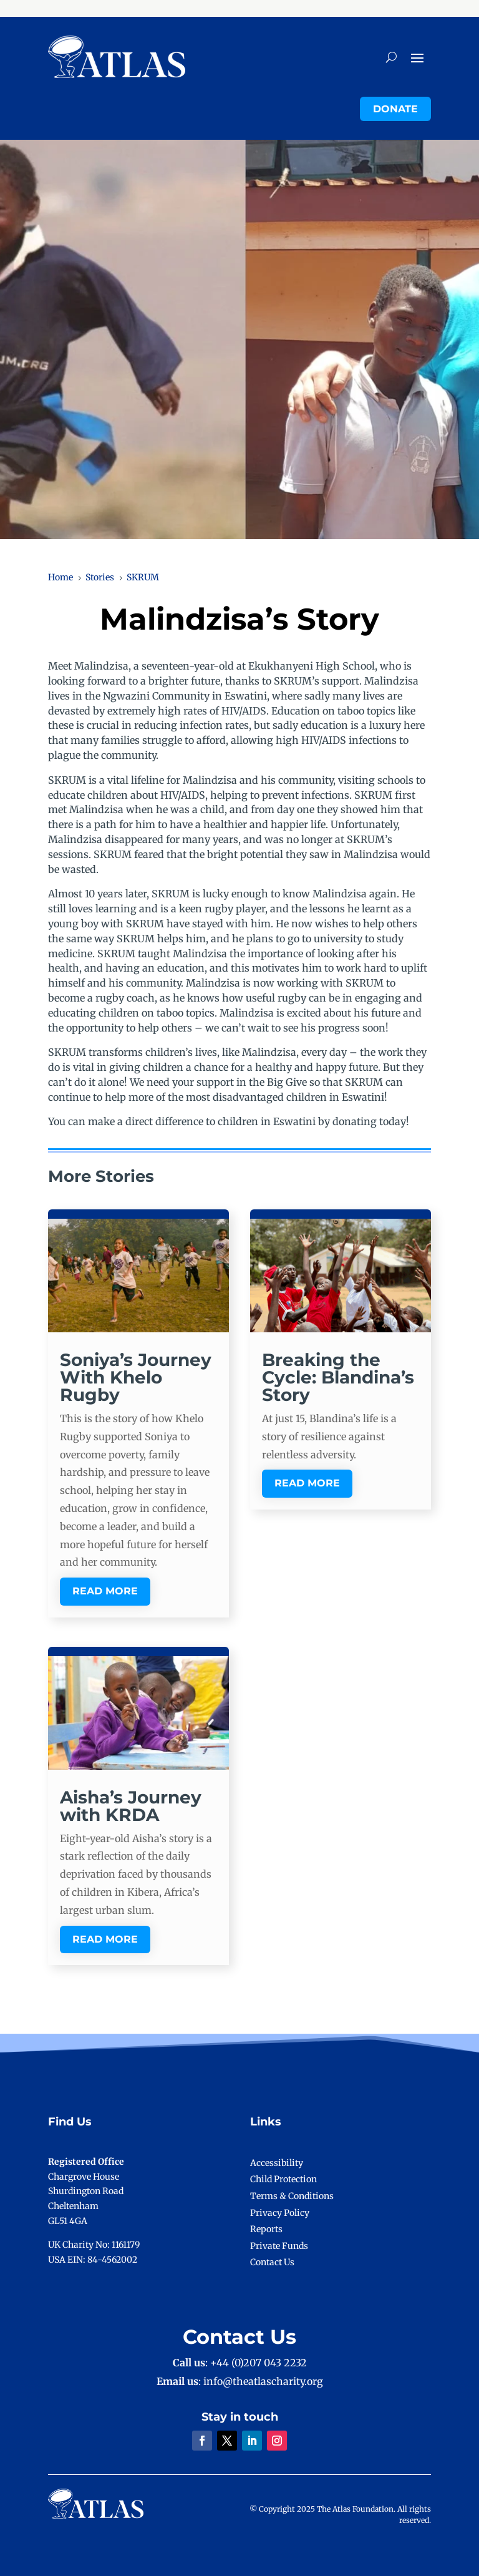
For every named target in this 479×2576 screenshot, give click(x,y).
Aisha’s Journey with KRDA (130, 1806)
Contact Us (272, 2262)
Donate (395, 109)
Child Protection (283, 2179)
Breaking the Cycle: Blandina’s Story (338, 1377)
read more (105, 1591)
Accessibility (276, 2163)
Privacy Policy (279, 2212)
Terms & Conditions (292, 2196)
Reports (266, 2229)
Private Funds (279, 2246)
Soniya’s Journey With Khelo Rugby (135, 1377)
